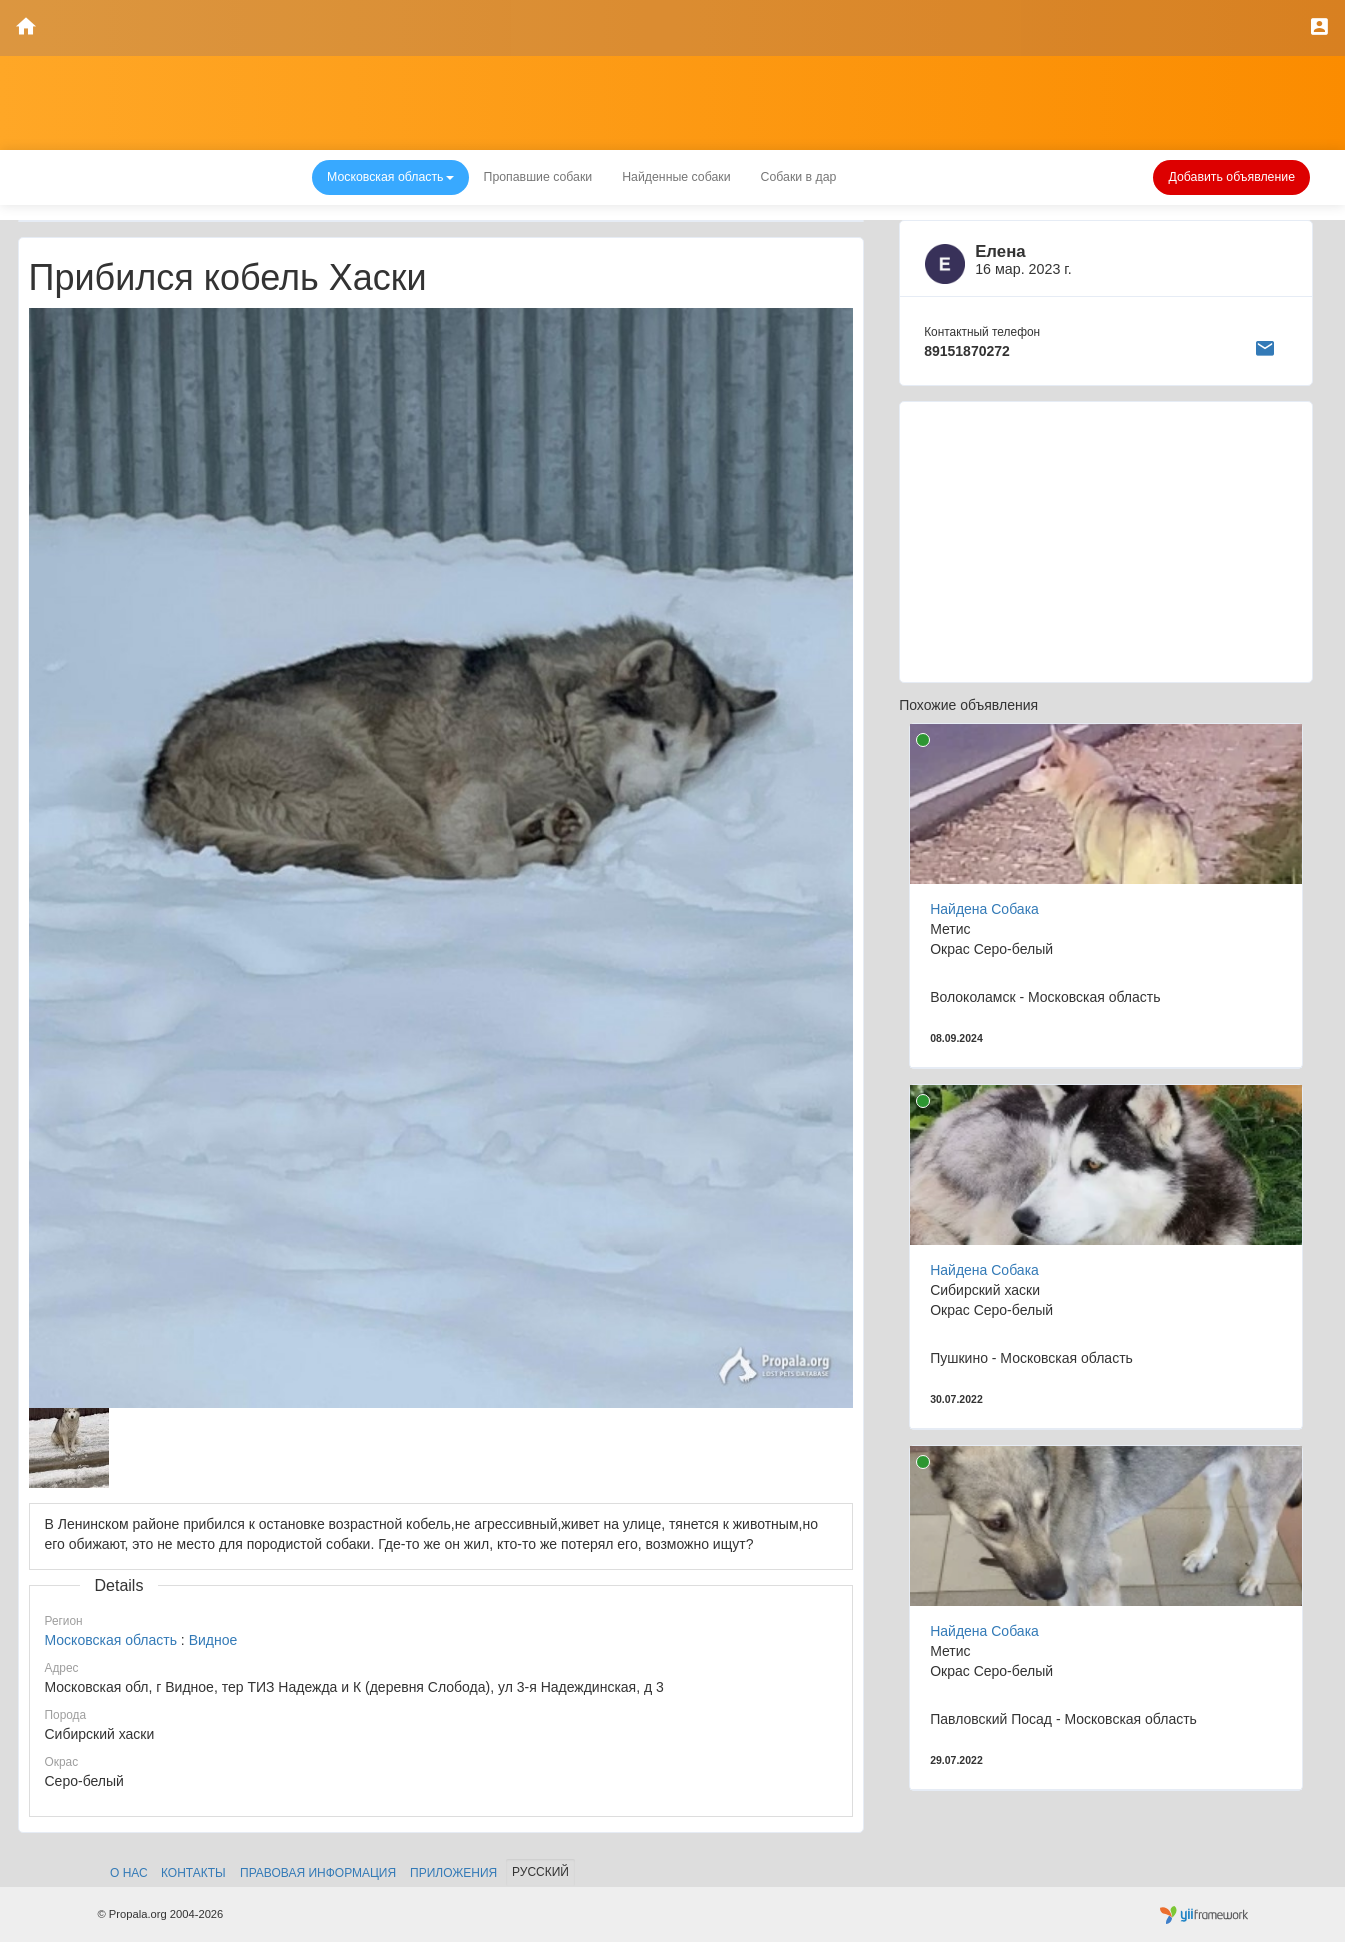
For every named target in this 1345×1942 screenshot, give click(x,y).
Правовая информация (318, 1873)
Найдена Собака (984, 909)
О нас (129, 1873)
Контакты (193, 1873)
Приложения (453, 1873)
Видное (213, 1640)
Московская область (111, 1640)
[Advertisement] (1105, 542)
